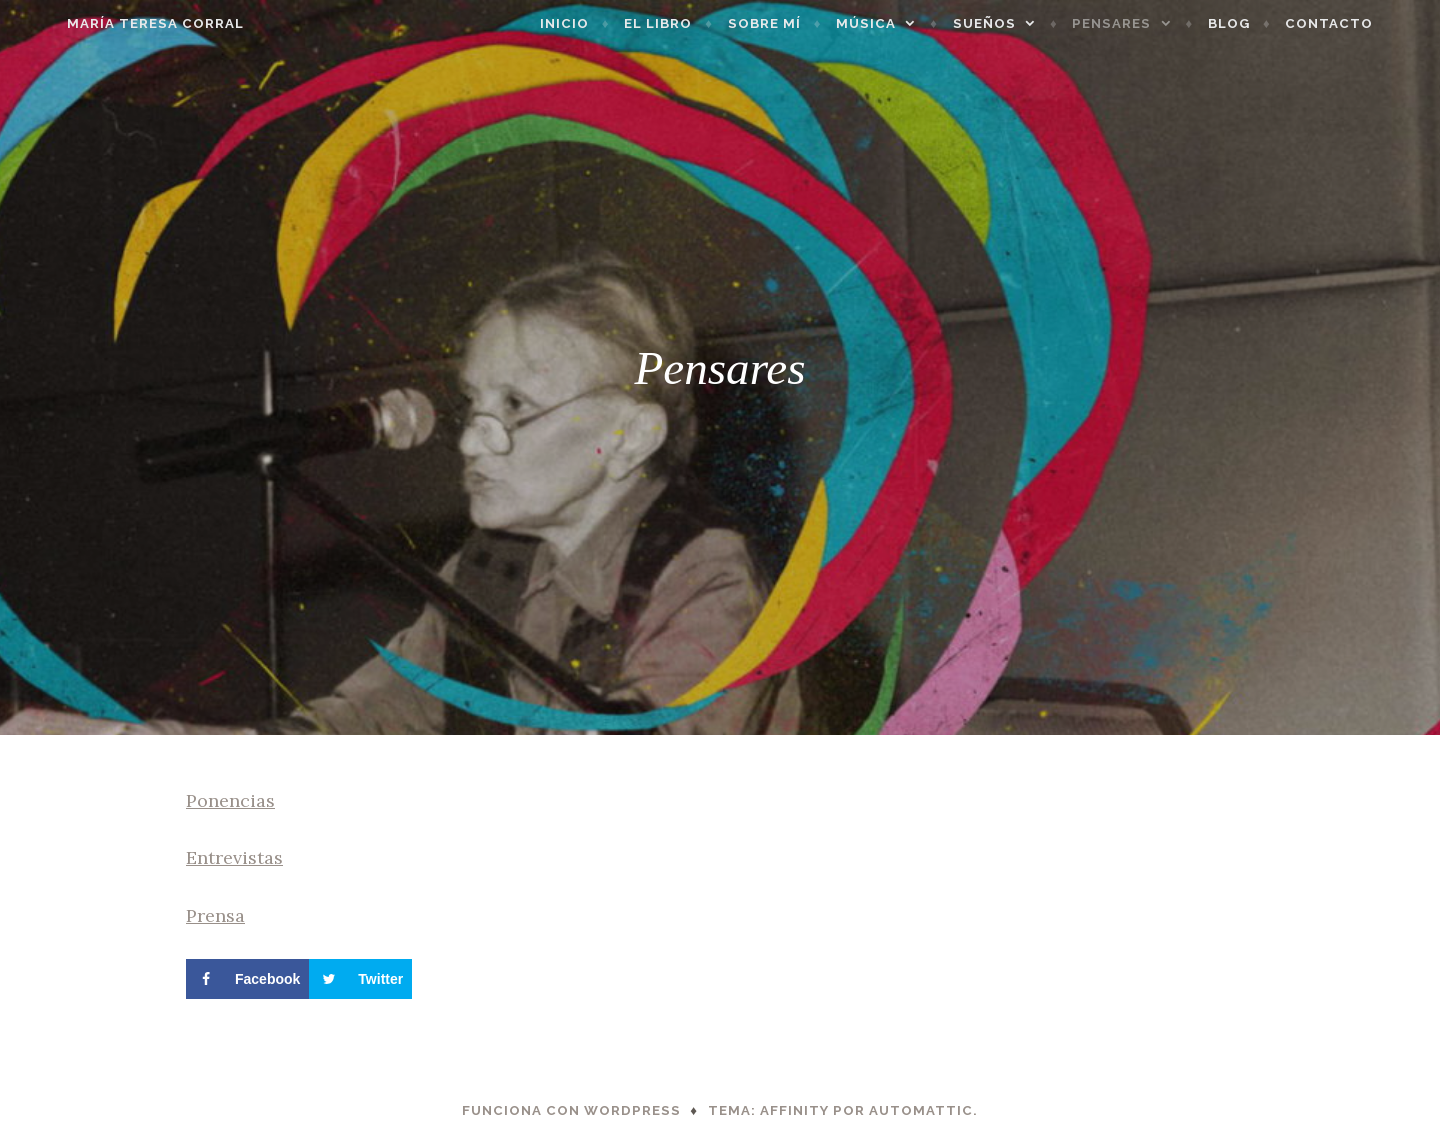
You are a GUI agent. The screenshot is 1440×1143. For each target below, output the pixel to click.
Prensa (215, 915)
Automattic (921, 1110)
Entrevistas (234, 857)
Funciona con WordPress (571, 1110)
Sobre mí (805, 23)
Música (907, 23)
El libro (699, 23)
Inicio (605, 23)
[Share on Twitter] (360, 979)
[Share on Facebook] (247, 979)
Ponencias (230, 800)
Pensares (1152, 23)
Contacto (1370, 23)
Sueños (1025, 23)
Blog (1270, 23)
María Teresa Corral (114, 23)
